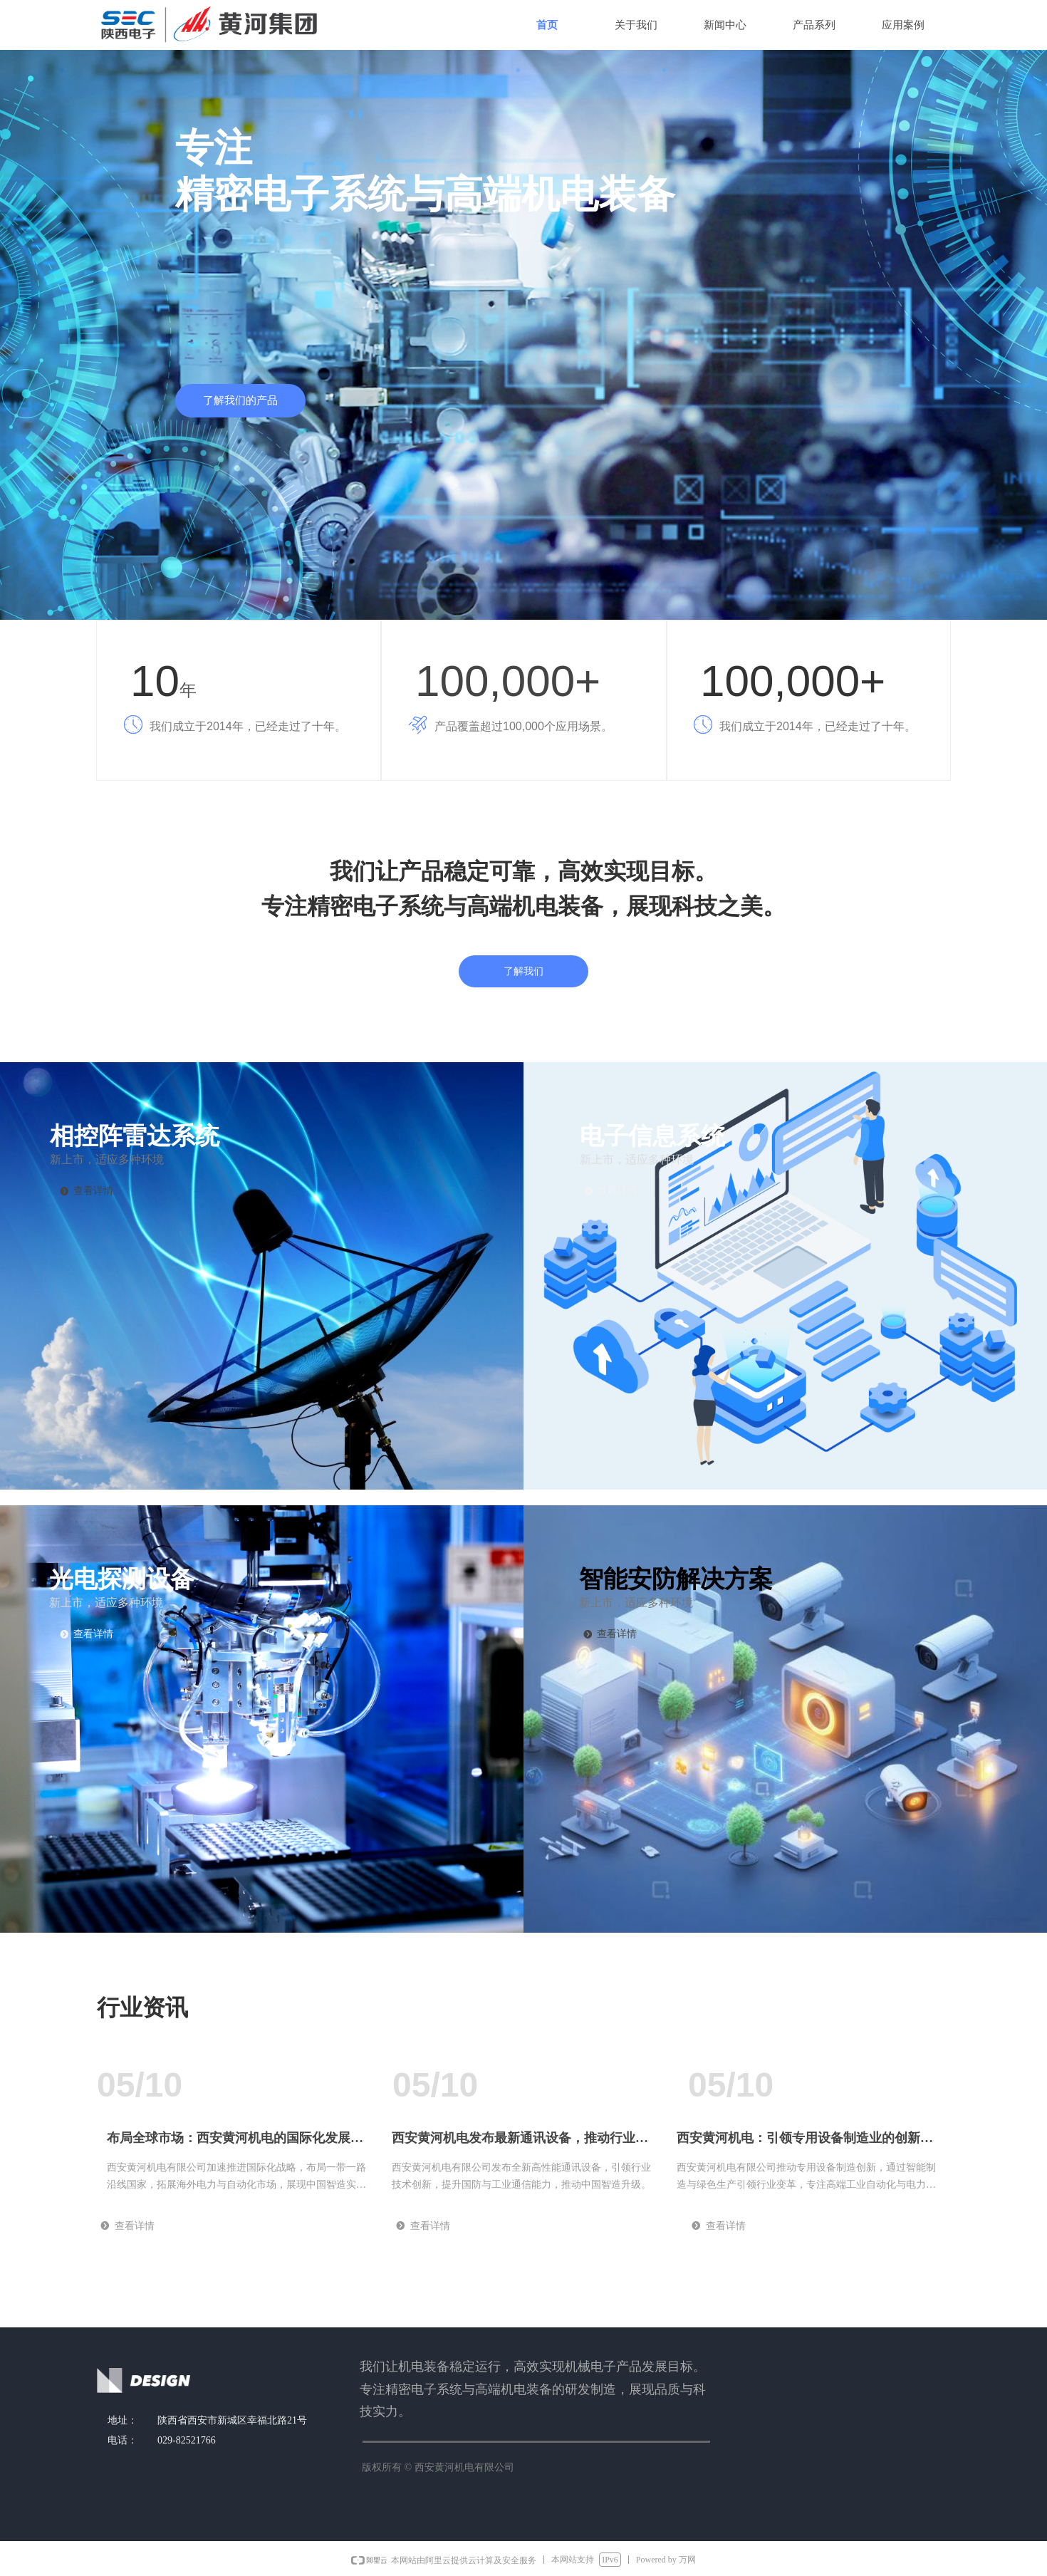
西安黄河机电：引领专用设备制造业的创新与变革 (805, 2143)
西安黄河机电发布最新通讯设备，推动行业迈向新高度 (520, 2143)
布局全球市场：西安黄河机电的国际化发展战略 (235, 2143)
